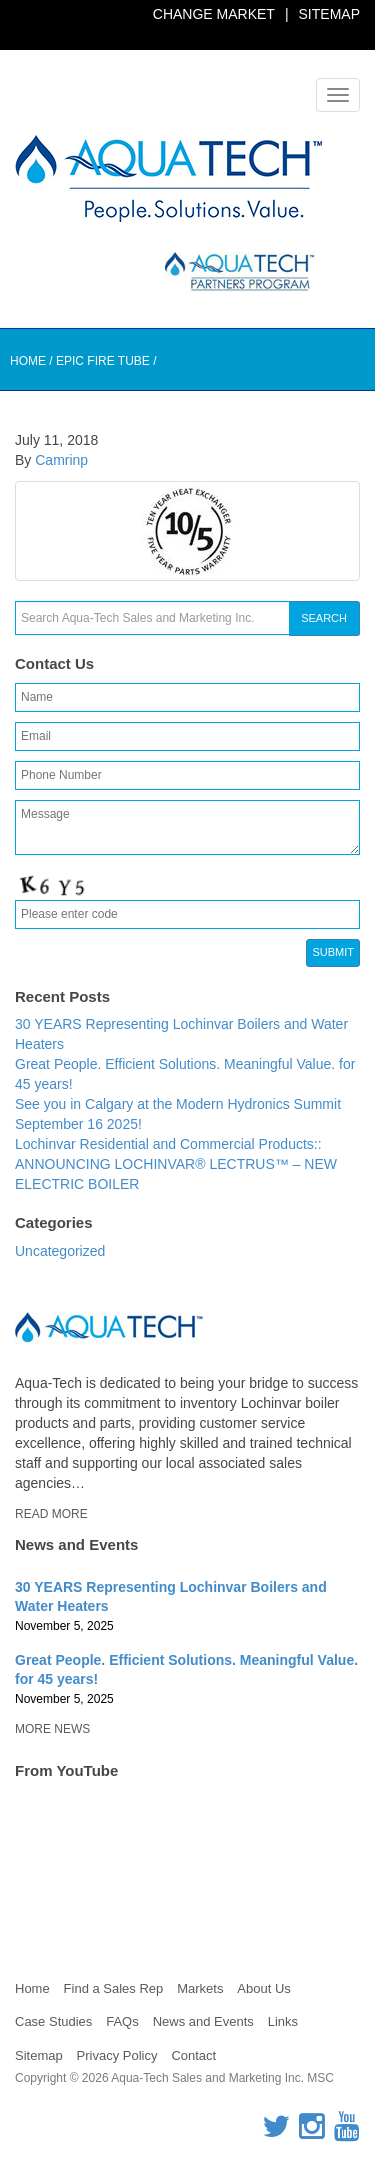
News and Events (203, 2021)
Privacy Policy (117, 2055)
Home (28, 361)
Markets (200, 1988)
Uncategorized (60, 1251)
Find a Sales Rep (114, 1988)
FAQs (122, 2021)
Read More (51, 1514)
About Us (263, 1988)
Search (324, 618)
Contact (193, 2055)
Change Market (214, 14)
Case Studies (53, 2021)
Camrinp (61, 460)
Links (283, 2021)
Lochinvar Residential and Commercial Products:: (168, 1144)
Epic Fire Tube (103, 361)
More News (52, 1729)
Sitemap (329, 14)
